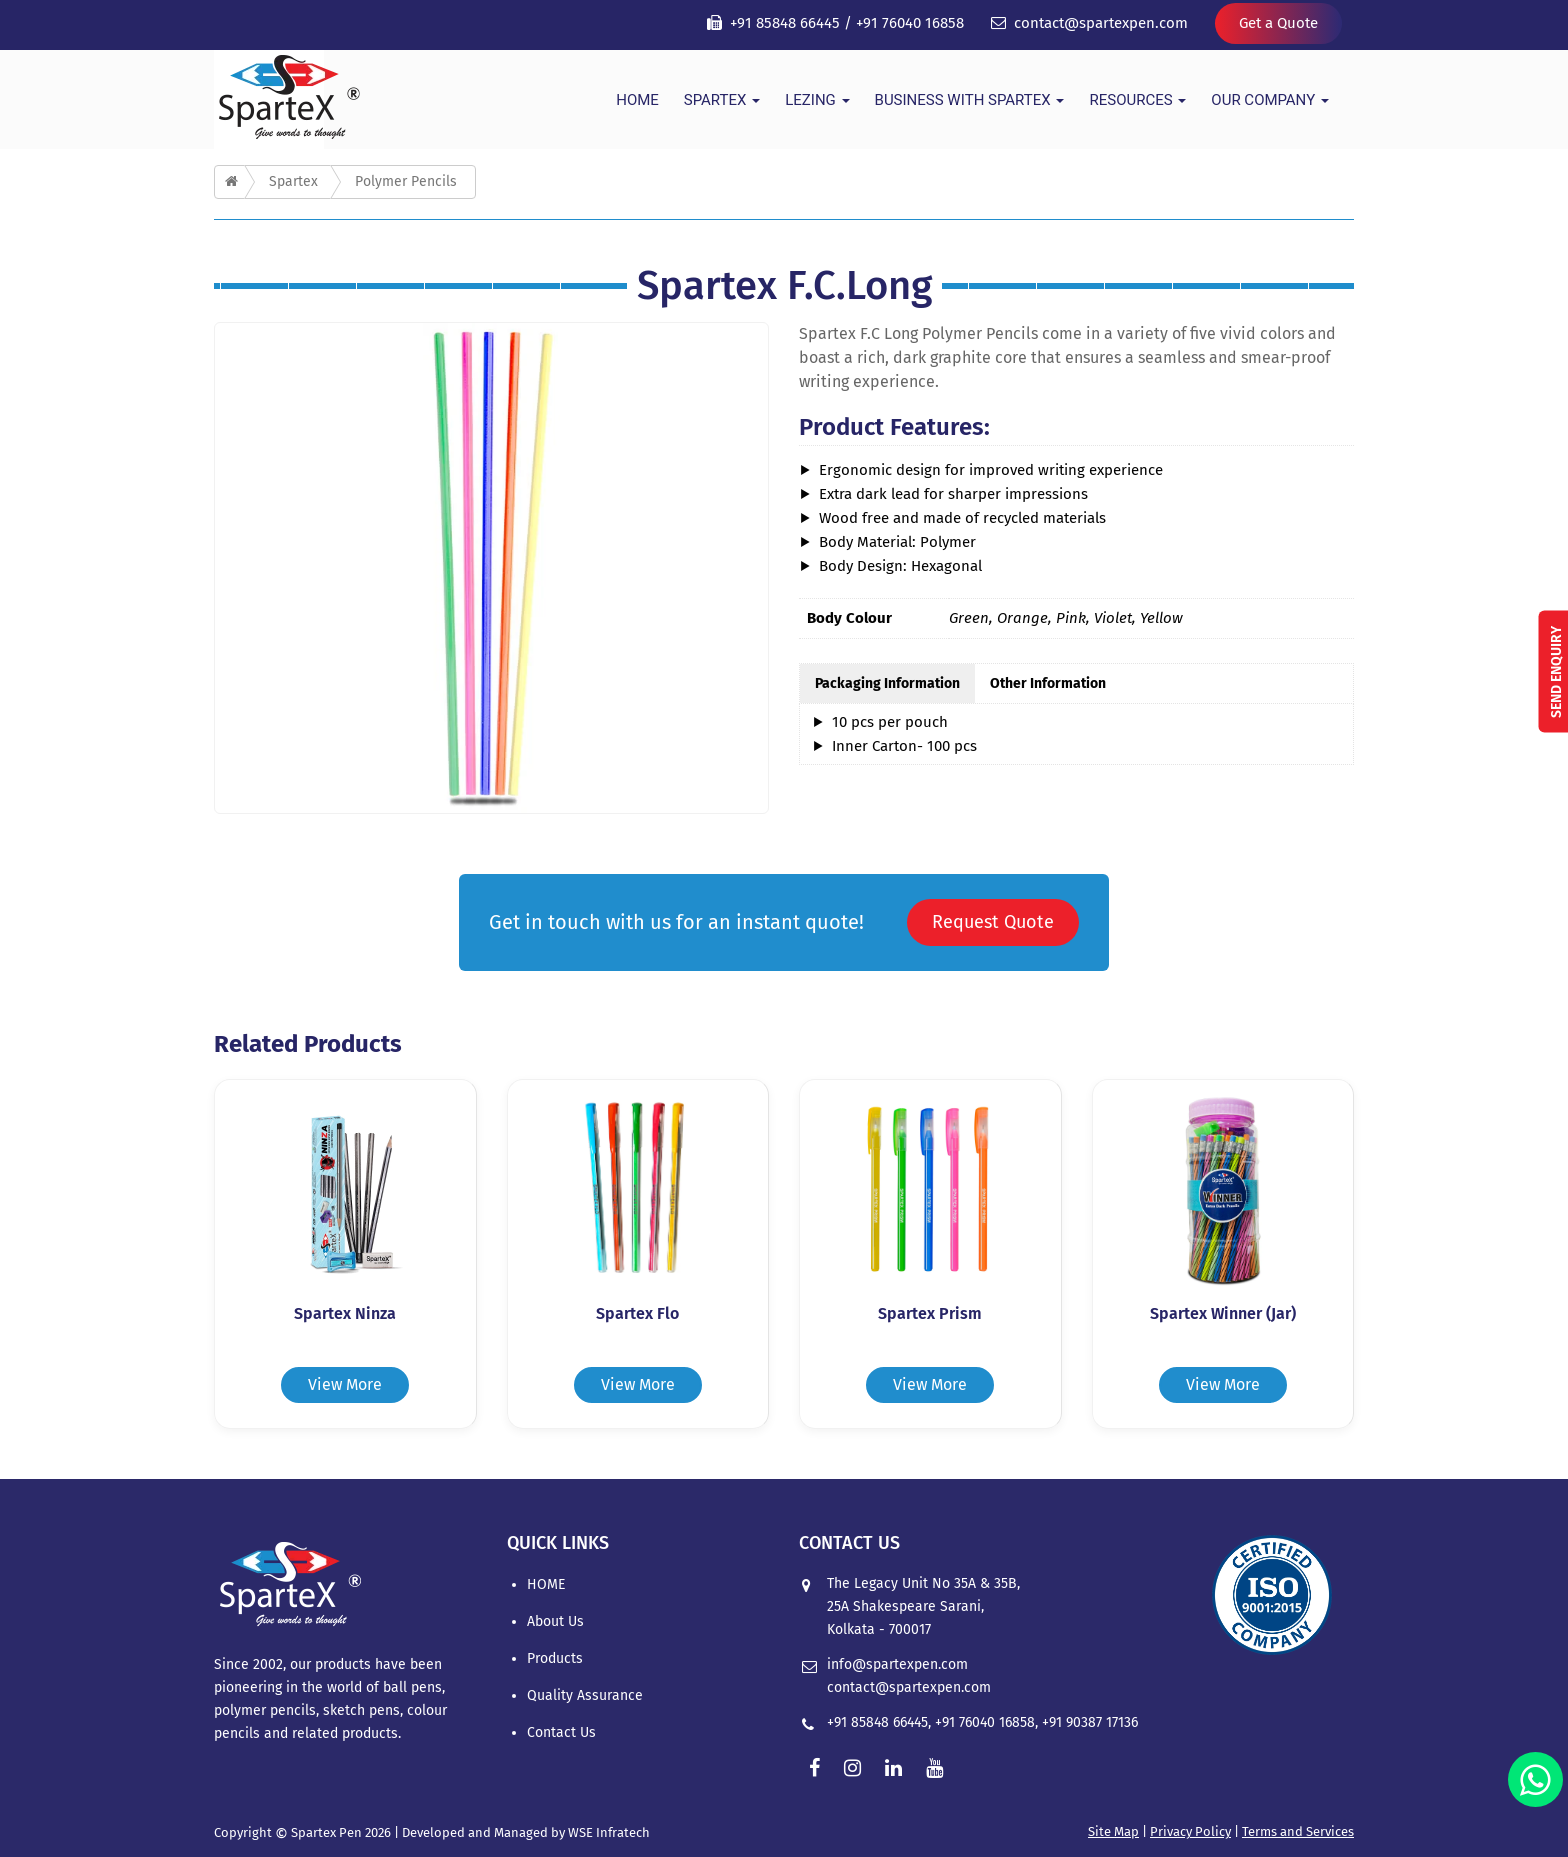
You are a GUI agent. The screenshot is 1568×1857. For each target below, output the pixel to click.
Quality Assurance (585, 1695)
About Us (555, 1621)
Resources (1137, 100)
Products (555, 1658)
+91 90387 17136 (1090, 1722)
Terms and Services (1298, 1831)
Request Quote (993, 922)
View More (345, 1384)
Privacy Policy (1190, 1831)
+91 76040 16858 (910, 23)
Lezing (817, 100)
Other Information (1048, 683)
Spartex (722, 100)
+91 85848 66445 (785, 23)
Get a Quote (1278, 23)
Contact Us (561, 1732)
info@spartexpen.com (897, 1664)
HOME (637, 100)
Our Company (1270, 100)
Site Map (1113, 1831)
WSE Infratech (609, 1832)
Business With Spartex (970, 100)
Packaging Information (887, 683)
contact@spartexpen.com (1101, 23)
